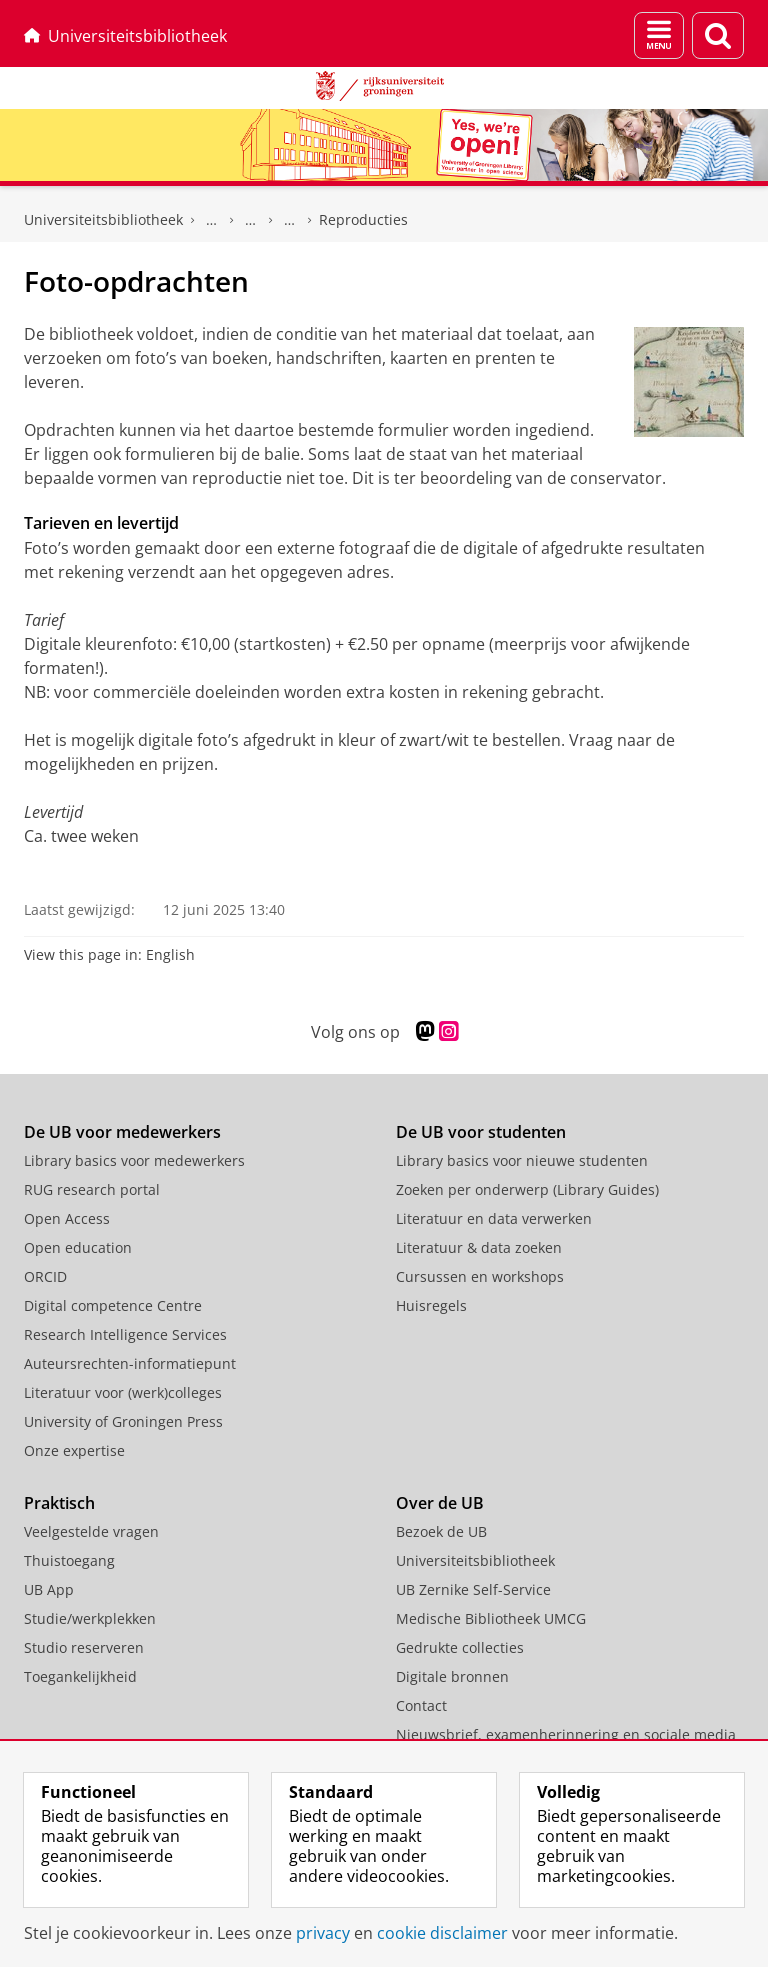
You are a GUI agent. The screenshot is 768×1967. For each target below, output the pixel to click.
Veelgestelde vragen (91, 1531)
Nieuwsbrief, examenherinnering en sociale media (566, 1734)
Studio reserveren (84, 1647)
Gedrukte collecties (212, 220)
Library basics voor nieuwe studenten (522, 1160)
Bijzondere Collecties (251, 220)
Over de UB (440, 1503)
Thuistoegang (69, 1560)
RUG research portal (92, 1189)
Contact (421, 1705)
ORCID (45, 1276)
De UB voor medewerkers (122, 1132)
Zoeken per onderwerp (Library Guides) (527, 1189)
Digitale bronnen (452, 1676)
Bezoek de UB (441, 1531)
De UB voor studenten (481, 1132)
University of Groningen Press (123, 1421)
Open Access (67, 1218)
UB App (49, 1589)
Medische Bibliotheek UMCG (491, 1618)
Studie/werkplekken (90, 1618)
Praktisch (59, 1503)
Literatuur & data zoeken (479, 1247)
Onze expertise (74, 1450)
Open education (78, 1247)
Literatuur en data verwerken (494, 1218)
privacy (323, 1933)
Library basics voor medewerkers (134, 1160)
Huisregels (431, 1305)
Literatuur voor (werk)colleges (123, 1392)
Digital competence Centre (113, 1305)
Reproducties (363, 219)
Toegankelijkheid (80, 1676)
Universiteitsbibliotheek (125, 36)
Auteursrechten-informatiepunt (130, 1363)
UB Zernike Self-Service (473, 1589)
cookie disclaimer (442, 1933)
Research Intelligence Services (125, 1334)
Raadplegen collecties (290, 220)
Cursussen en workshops (480, 1276)
